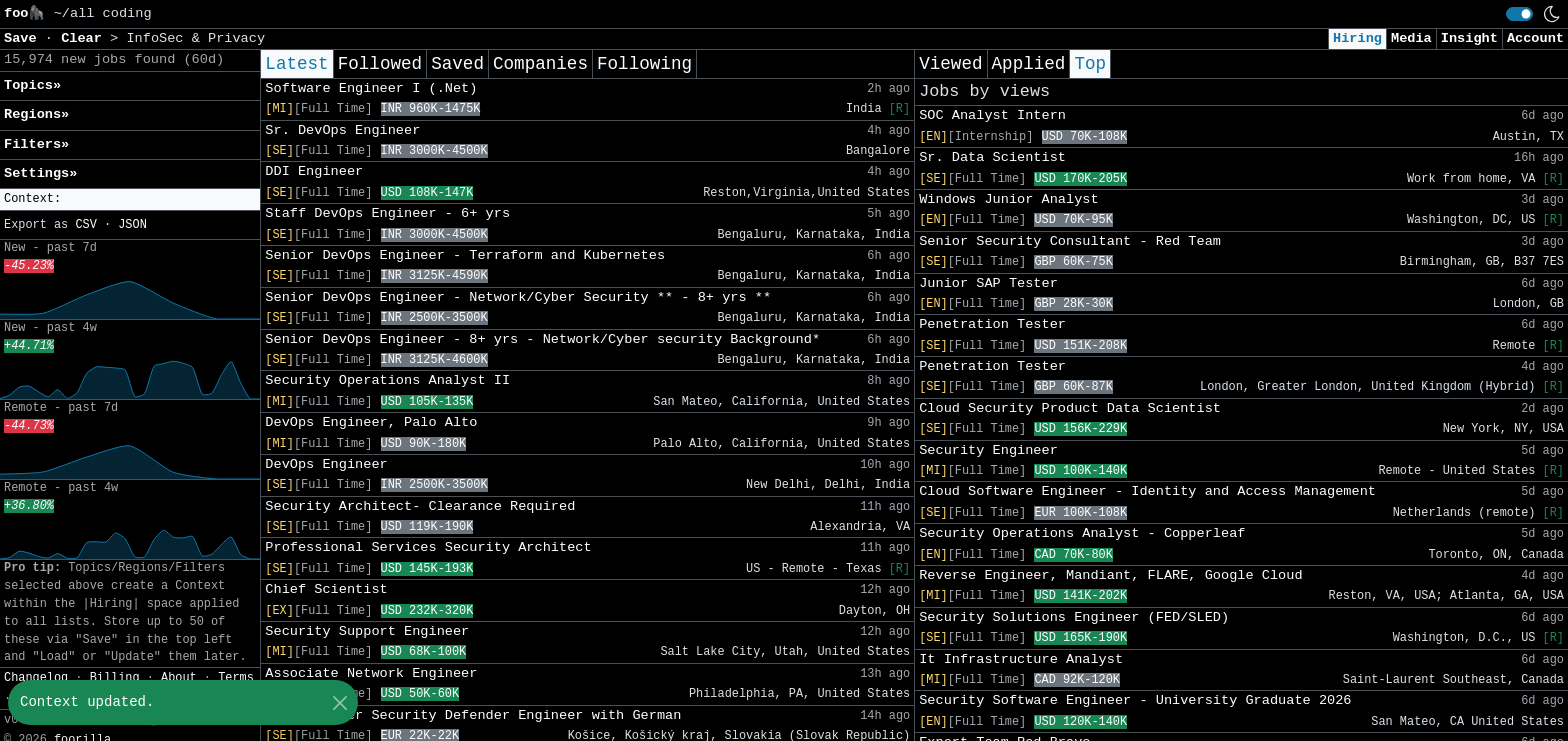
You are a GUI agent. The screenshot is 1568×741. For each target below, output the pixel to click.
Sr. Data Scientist (992, 157)
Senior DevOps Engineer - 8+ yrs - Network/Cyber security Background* (542, 339)
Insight (1469, 38)
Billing (115, 678)
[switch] (1519, 14)
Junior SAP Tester (988, 283)
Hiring (1357, 38)
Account (1535, 38)
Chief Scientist (326, 589)
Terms (236, 678)
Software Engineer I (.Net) (371, 88)
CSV (85, 225)
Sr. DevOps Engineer (342, 130)
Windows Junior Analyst (1008, 199)
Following (644, 64)
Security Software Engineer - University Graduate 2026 (1135, 700)
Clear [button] (85, 38)
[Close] (339, 702)
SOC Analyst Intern (992, 115)
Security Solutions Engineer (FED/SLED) (1074, 617)
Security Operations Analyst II (387, 380)
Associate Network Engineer (371, 673)
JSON (132, 225)
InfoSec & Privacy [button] (195, 38)
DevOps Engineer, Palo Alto (371, 422)
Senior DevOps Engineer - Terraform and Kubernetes (465, 255)
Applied (1029, 64)
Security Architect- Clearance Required (420, 506)
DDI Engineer (314, 171)
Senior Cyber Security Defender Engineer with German (473, 715)
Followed (380, 64)
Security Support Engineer (367, 631)
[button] (130, 199)
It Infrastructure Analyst (1021, 659)
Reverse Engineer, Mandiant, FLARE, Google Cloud (1110, 575)
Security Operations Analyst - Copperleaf (1082, 533)
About (179, 678)
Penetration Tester (992, 324)
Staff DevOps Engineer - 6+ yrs (387, 213)
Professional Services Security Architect (428, 547)
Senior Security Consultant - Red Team (1070, 241)
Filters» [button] (36, 144)
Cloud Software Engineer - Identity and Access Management (1147, 491)
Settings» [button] (40, 173)
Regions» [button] (36, 114)
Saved (457, 64)
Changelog (36, 678)
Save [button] (24, 38)
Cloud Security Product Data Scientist (1070, 408)
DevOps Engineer (326, 464)
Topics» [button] (32, 85)
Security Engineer (988, 450)
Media (1411, 38)
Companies (540, 64)
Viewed (950, 64)
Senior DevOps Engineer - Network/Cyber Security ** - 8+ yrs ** (518, 297)
